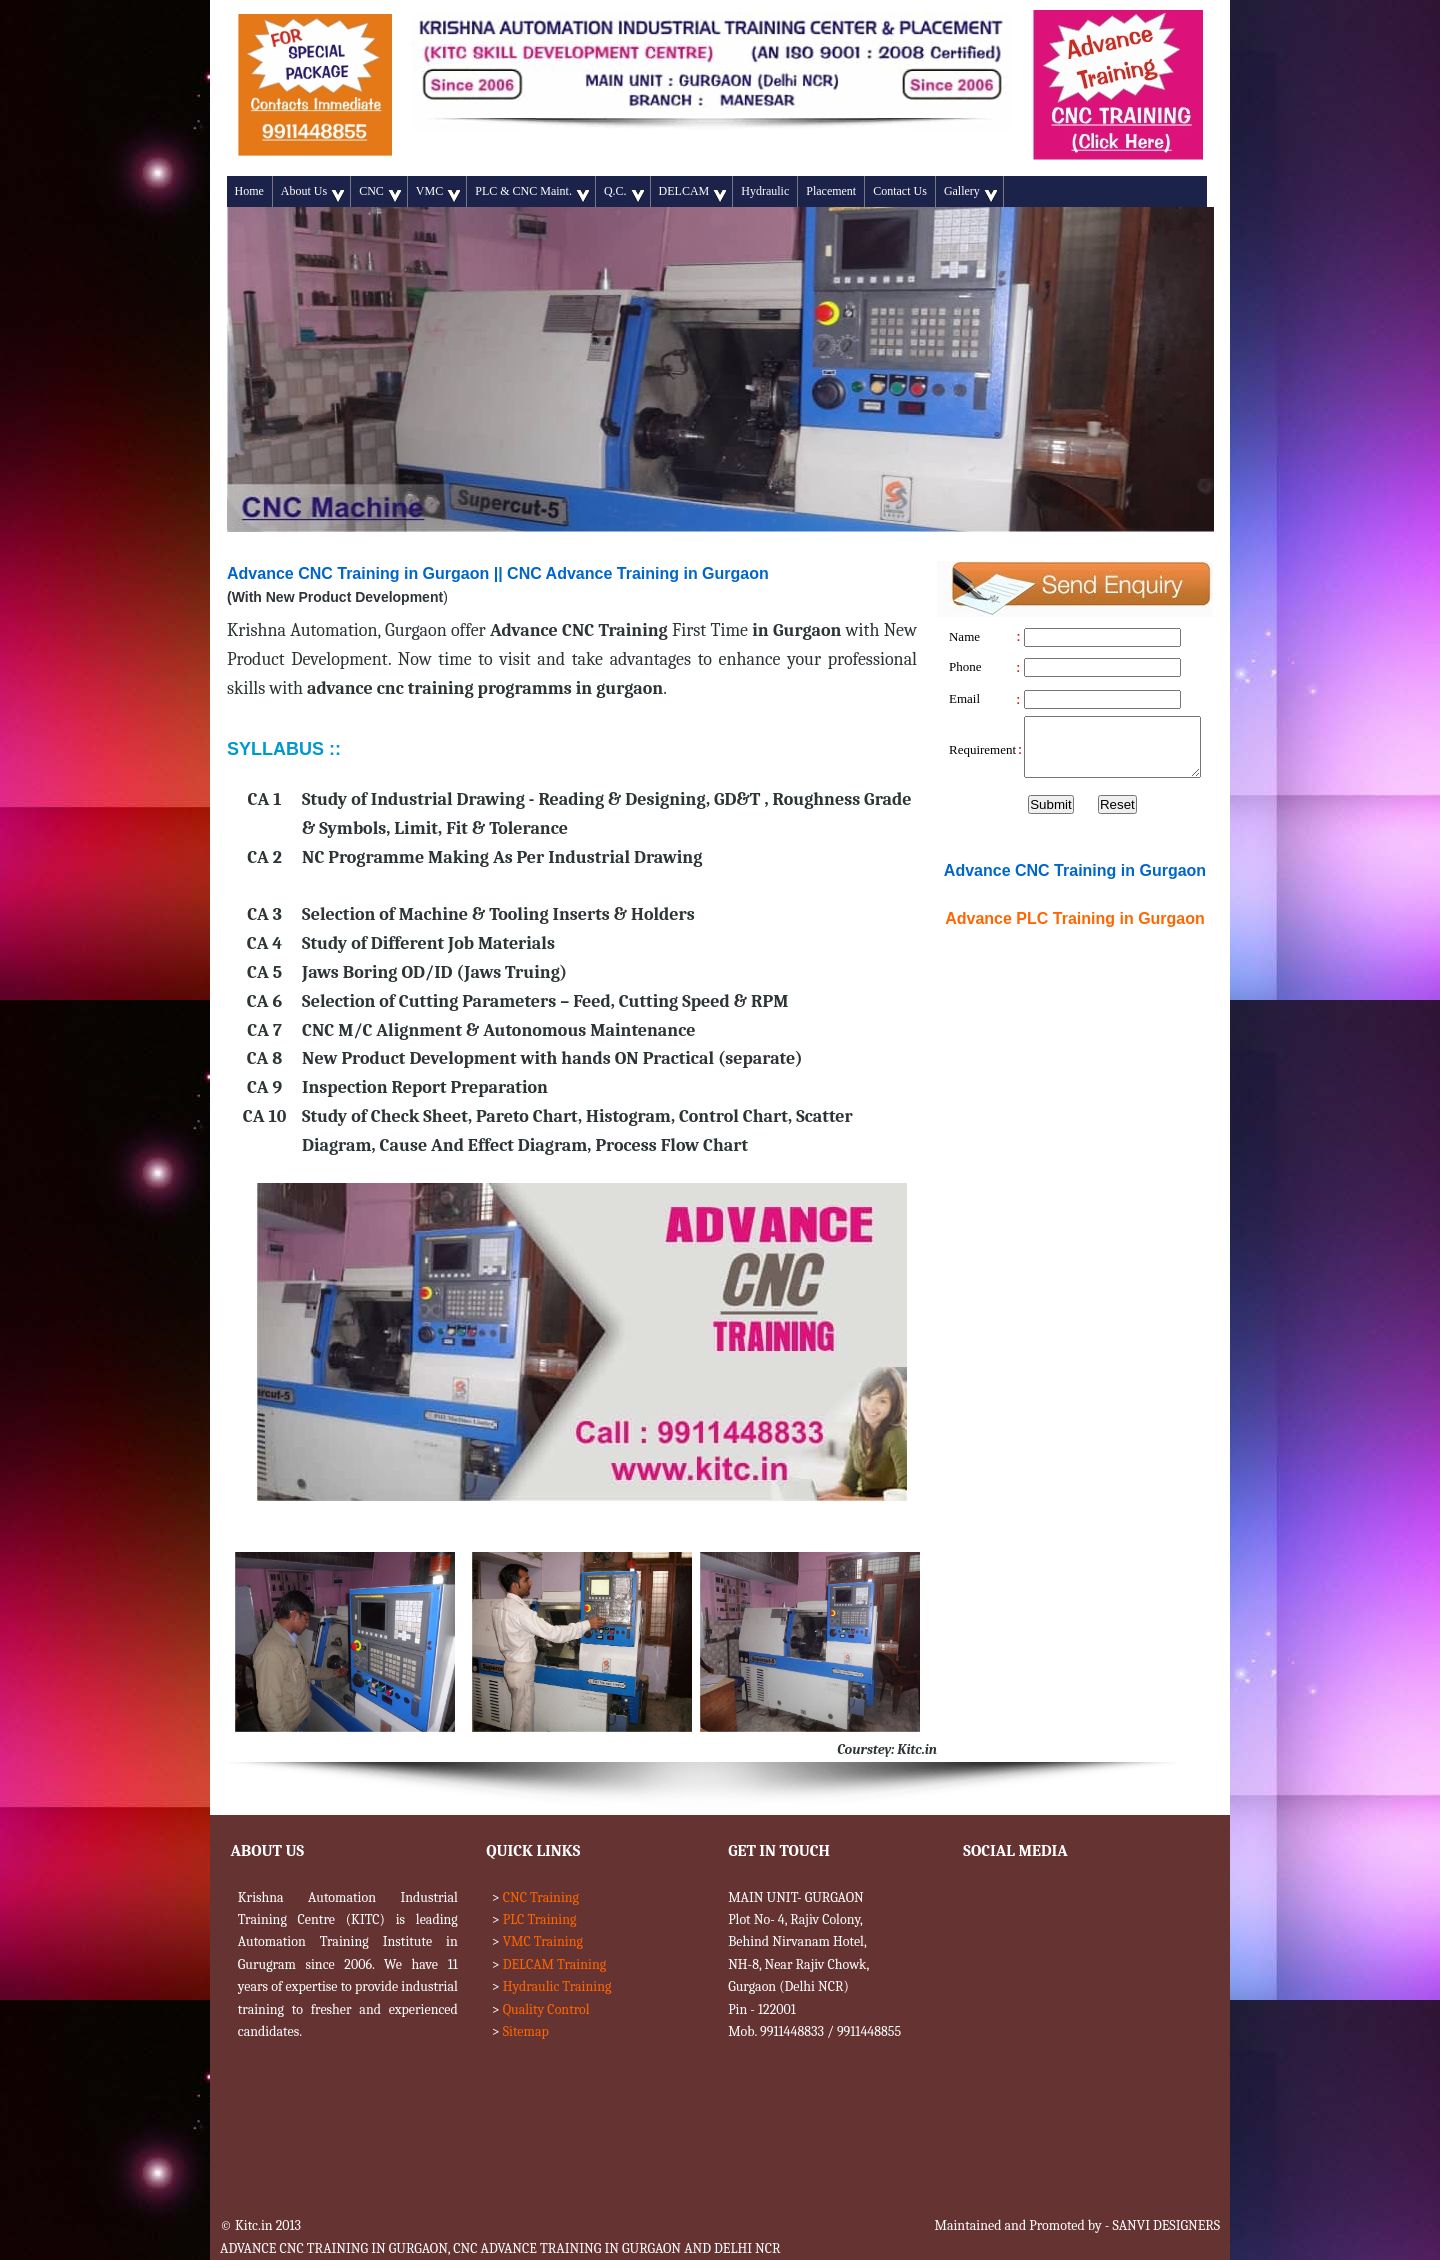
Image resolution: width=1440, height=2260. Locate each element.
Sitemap (526, 2031)
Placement (831, 191)
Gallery (970, 193)
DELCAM (693, 193)
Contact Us (900, 191)
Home (249, 191)
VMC (438, 193)
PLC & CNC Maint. (532, 193)
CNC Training (541, 1897)
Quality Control (546, 2009)
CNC (380, 193)
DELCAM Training (554, 1964)
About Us (312, 193)
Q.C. (624, 193)
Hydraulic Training (557, 1986)
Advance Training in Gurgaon (1075, 918)
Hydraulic (765, 191)
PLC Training (540, 1919)
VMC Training (543, 1941)
